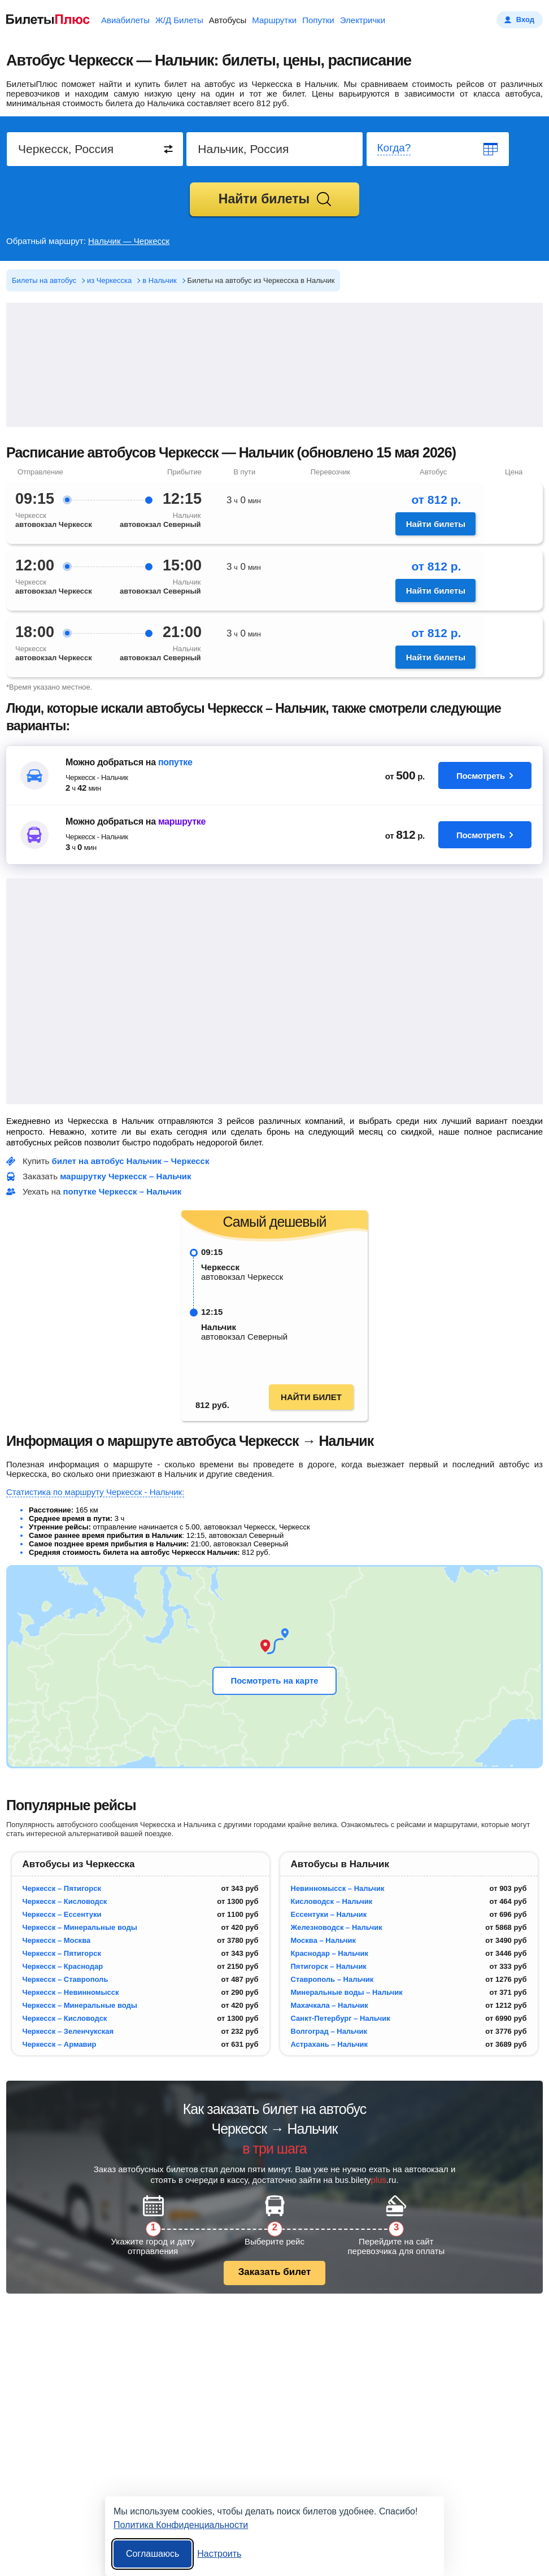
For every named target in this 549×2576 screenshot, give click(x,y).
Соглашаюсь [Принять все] (152, 2553)
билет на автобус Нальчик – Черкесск (131, 1161)
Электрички (362, 20)
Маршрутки (274, 20)
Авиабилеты (125, 20)
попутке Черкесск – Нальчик (122, 1191)
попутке (175, 762)
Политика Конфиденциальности (181, 2525)
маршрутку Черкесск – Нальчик (125, 1176)
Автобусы (228, 20)
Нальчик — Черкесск (128, 241)
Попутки (318, 20)
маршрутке (182, 821)
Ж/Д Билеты (179, 20)
